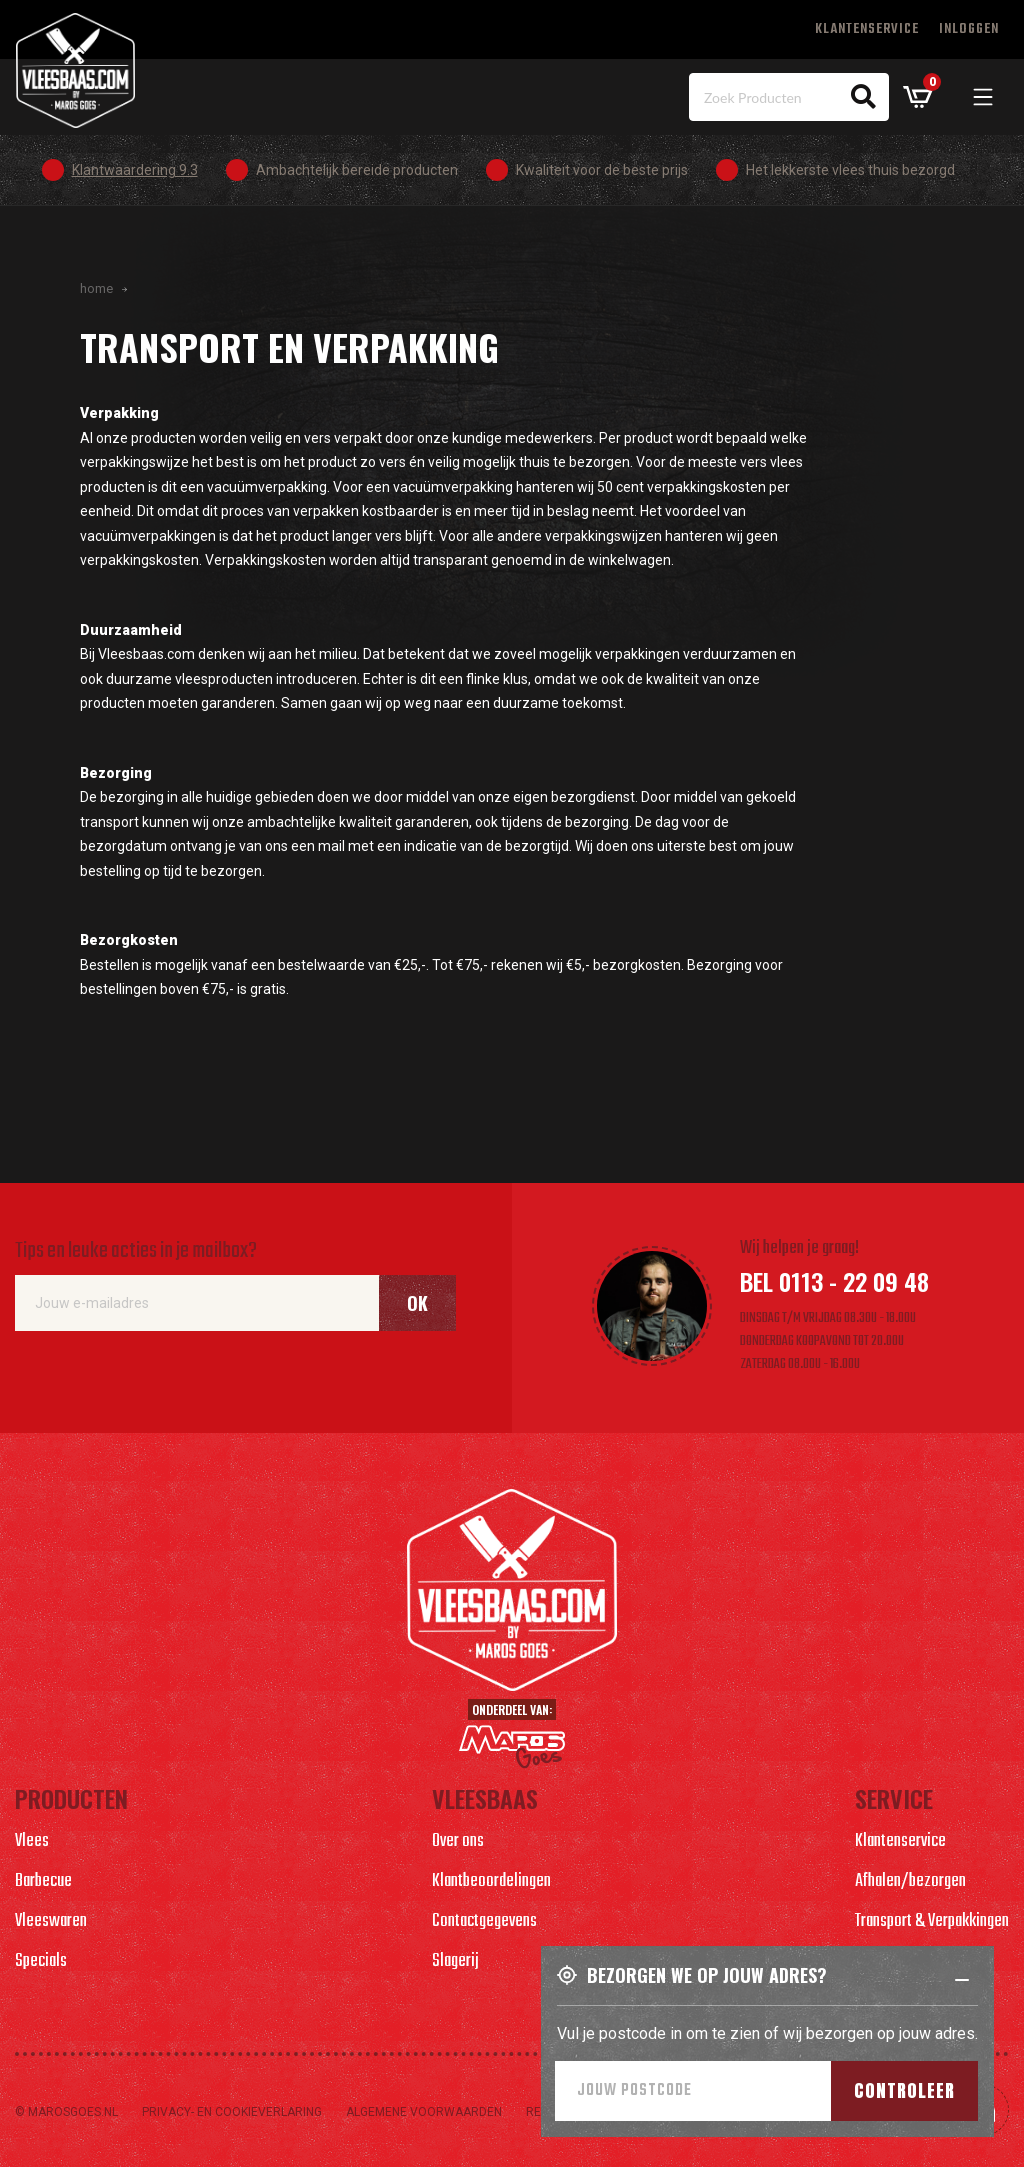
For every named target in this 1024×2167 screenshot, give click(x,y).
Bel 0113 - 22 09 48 (834, 1281)
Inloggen (969, 29)
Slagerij (455, 1961)
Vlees (32, 1841)
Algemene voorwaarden (424, 2112)
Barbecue (43, 1881)
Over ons (458, 1841)
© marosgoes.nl (66, 2112)
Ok (417, 1303)
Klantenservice (867, 29)
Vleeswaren (51, 1921)
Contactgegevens (484, 1921)
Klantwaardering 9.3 (135, 170)
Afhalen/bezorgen (910, 1881)
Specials (41, 1961)
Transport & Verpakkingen (932, 1921)
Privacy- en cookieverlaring (232, 2112)
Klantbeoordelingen (491, 1881)
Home (96, 288)
